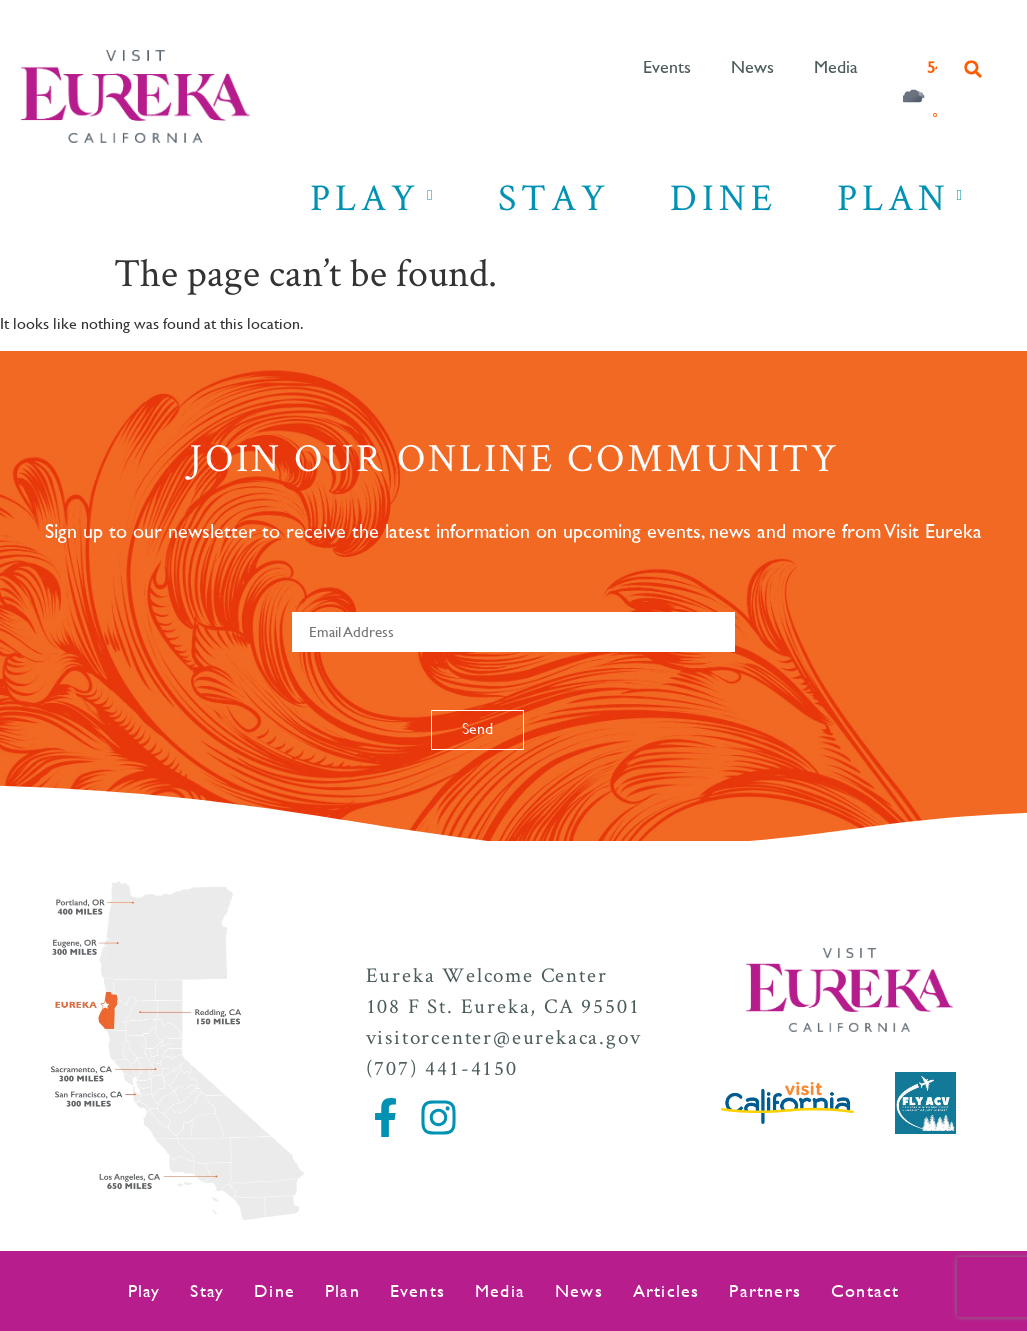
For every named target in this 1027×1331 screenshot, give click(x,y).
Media (836, 68)
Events (667, 68)
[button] (973, 69)
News (752, 68)
